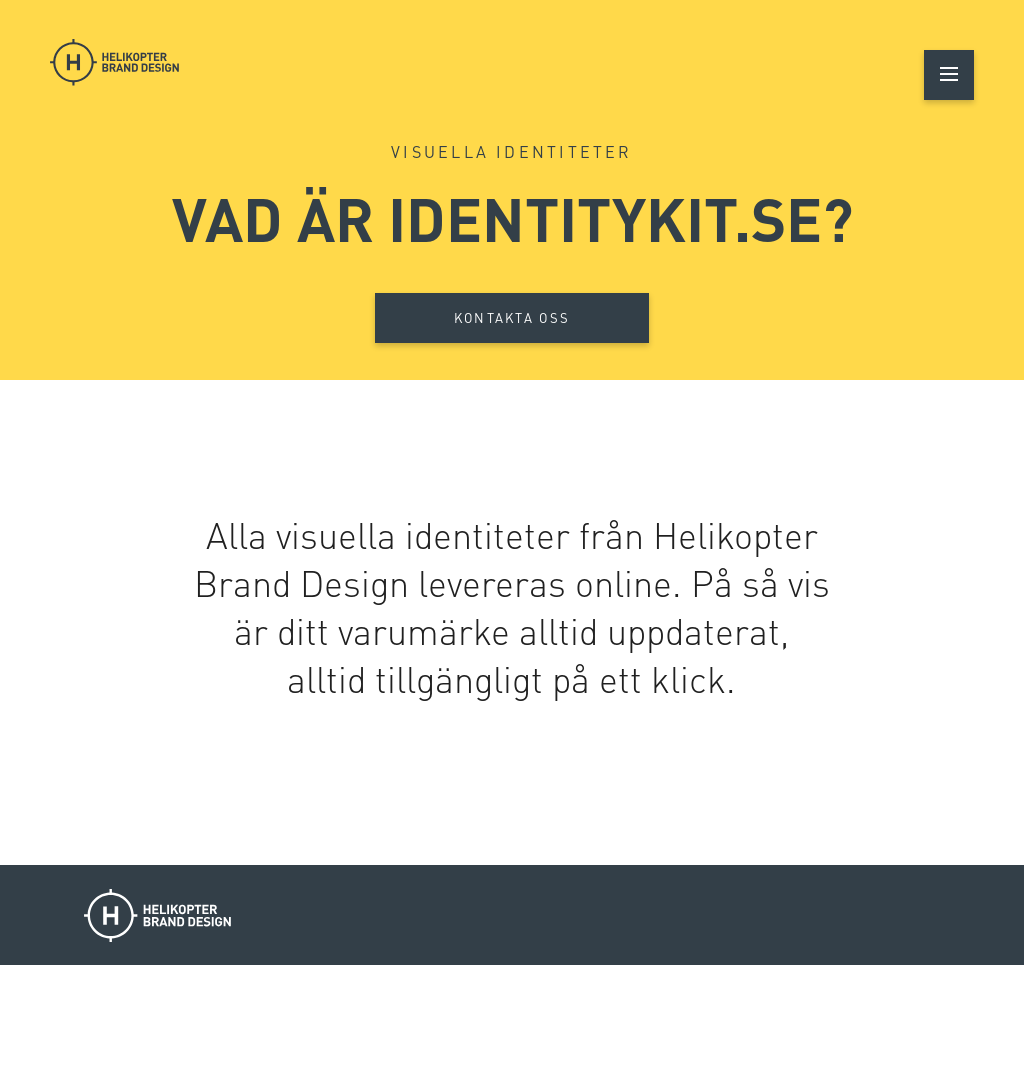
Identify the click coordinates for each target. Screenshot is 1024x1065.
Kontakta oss (512, 317)
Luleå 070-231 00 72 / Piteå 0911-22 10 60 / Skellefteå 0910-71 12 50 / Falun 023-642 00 (605, 1015)
